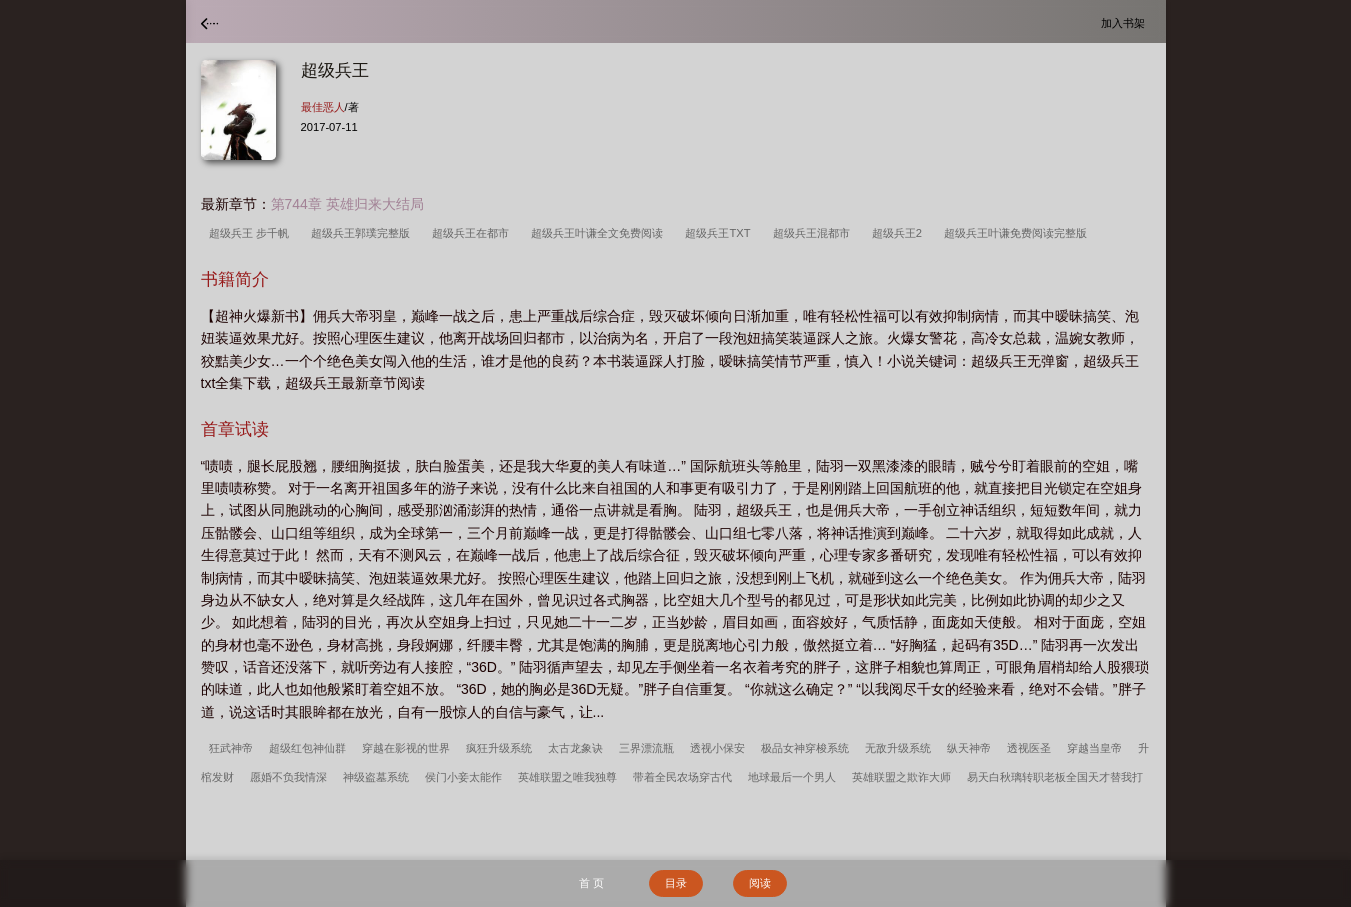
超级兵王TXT (720, 233)
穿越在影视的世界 (406, 748)
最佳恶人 (323, 107)
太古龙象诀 (575, 748)
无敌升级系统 (898, 748)
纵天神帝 (969, 748)
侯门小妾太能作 (463, 777)
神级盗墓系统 (376, 777)
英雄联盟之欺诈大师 (901, 777)
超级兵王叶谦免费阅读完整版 (1018, 233)
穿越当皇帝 (1094, 748)
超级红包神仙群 (307, 748)
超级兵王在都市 (473, 233)
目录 (676, 883)
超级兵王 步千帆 (252, 233)
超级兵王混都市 (814, 233)
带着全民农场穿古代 (682, 777)
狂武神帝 (231, 748)
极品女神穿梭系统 (805, 748)
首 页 (591, 883)
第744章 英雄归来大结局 (347, 204)
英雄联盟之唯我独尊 (567, 777)
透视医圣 (1029, 748)
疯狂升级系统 (499, 748)
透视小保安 (717, 748)
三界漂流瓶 (646, 748)
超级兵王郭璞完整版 (363, 233)
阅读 (760, 883)
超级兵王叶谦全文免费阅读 (600, 233)
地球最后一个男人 (792, 777)
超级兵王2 (900, 233)
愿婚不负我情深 (288, 777)
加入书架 (1126, 22)
